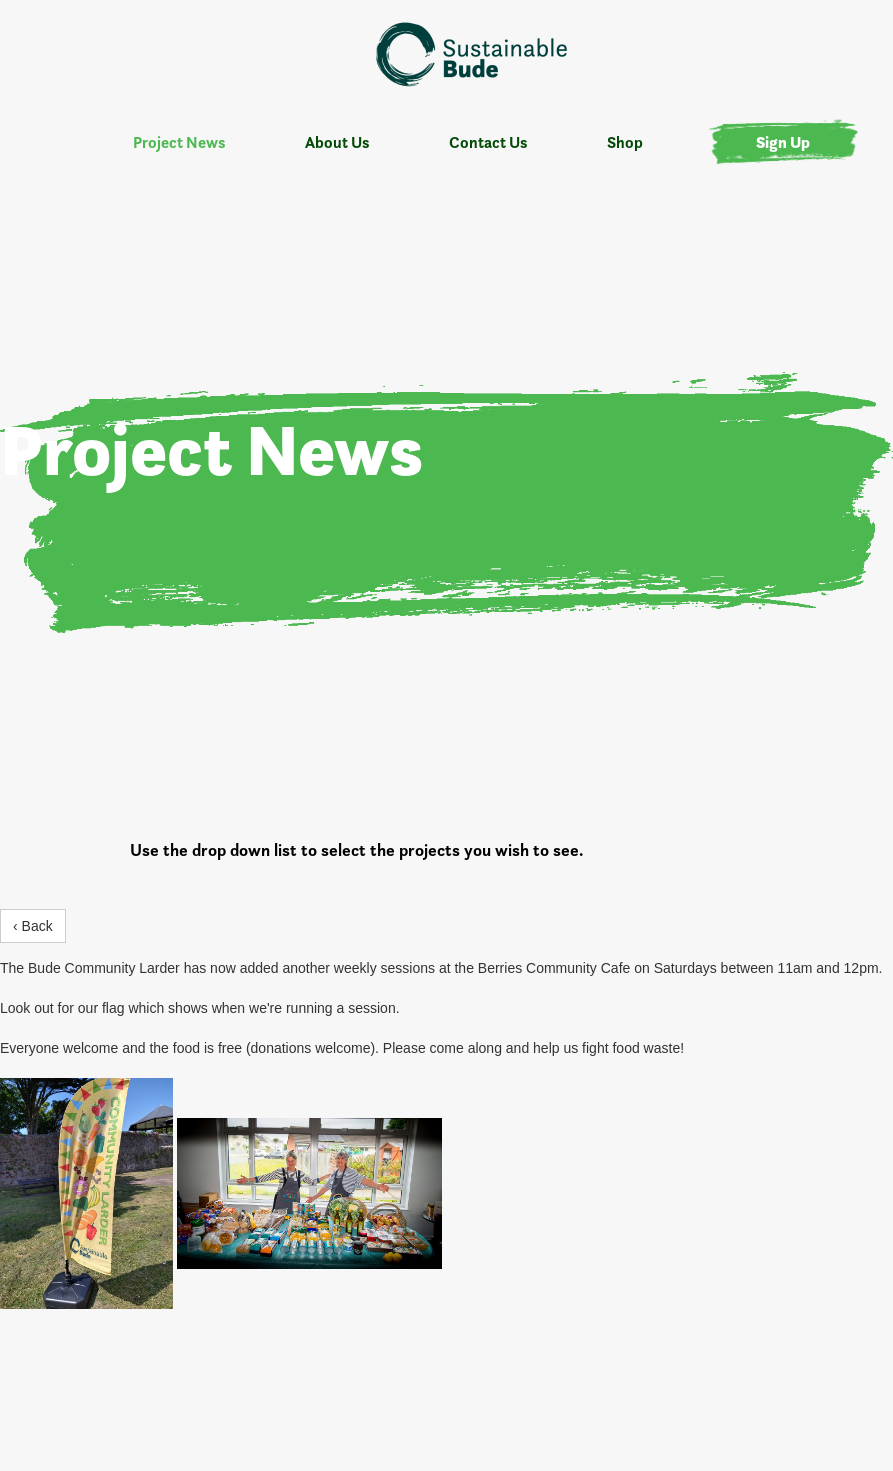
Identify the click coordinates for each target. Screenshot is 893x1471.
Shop (625, 142)
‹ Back (33, 926)
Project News (179, 142)
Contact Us (488, 142)
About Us (337, 142)
